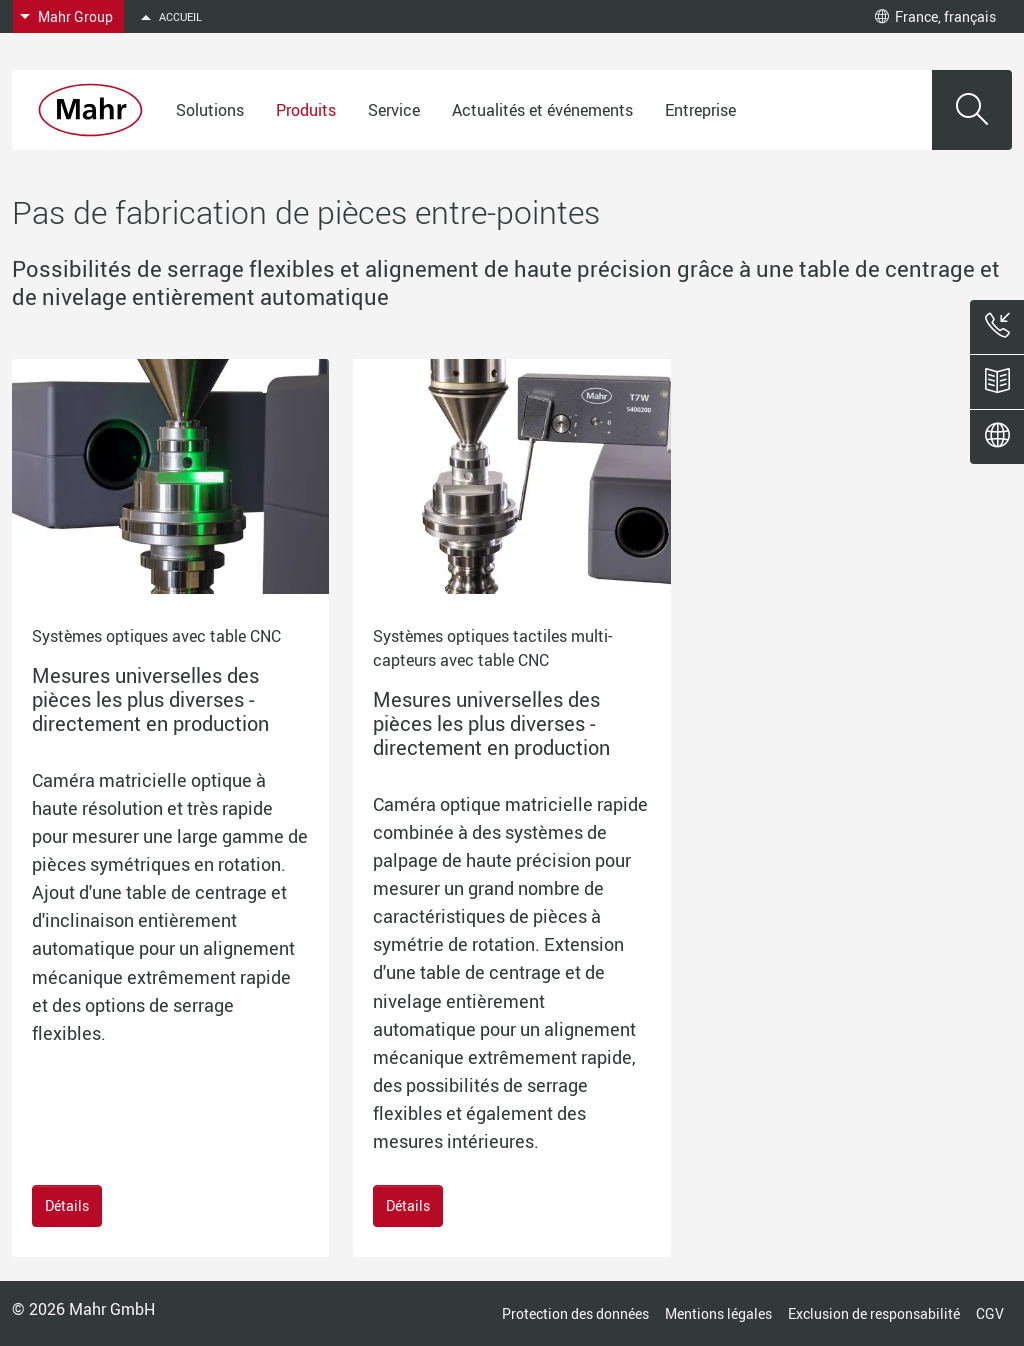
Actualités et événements (542, 110)
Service (394, 110)
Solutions (210, 110)
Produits (306, 110)
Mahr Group (75, 16)
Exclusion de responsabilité (874, 1313)
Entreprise (700, 110)
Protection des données (575, 1313)
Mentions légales (718, 1313)
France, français (935, 16)
